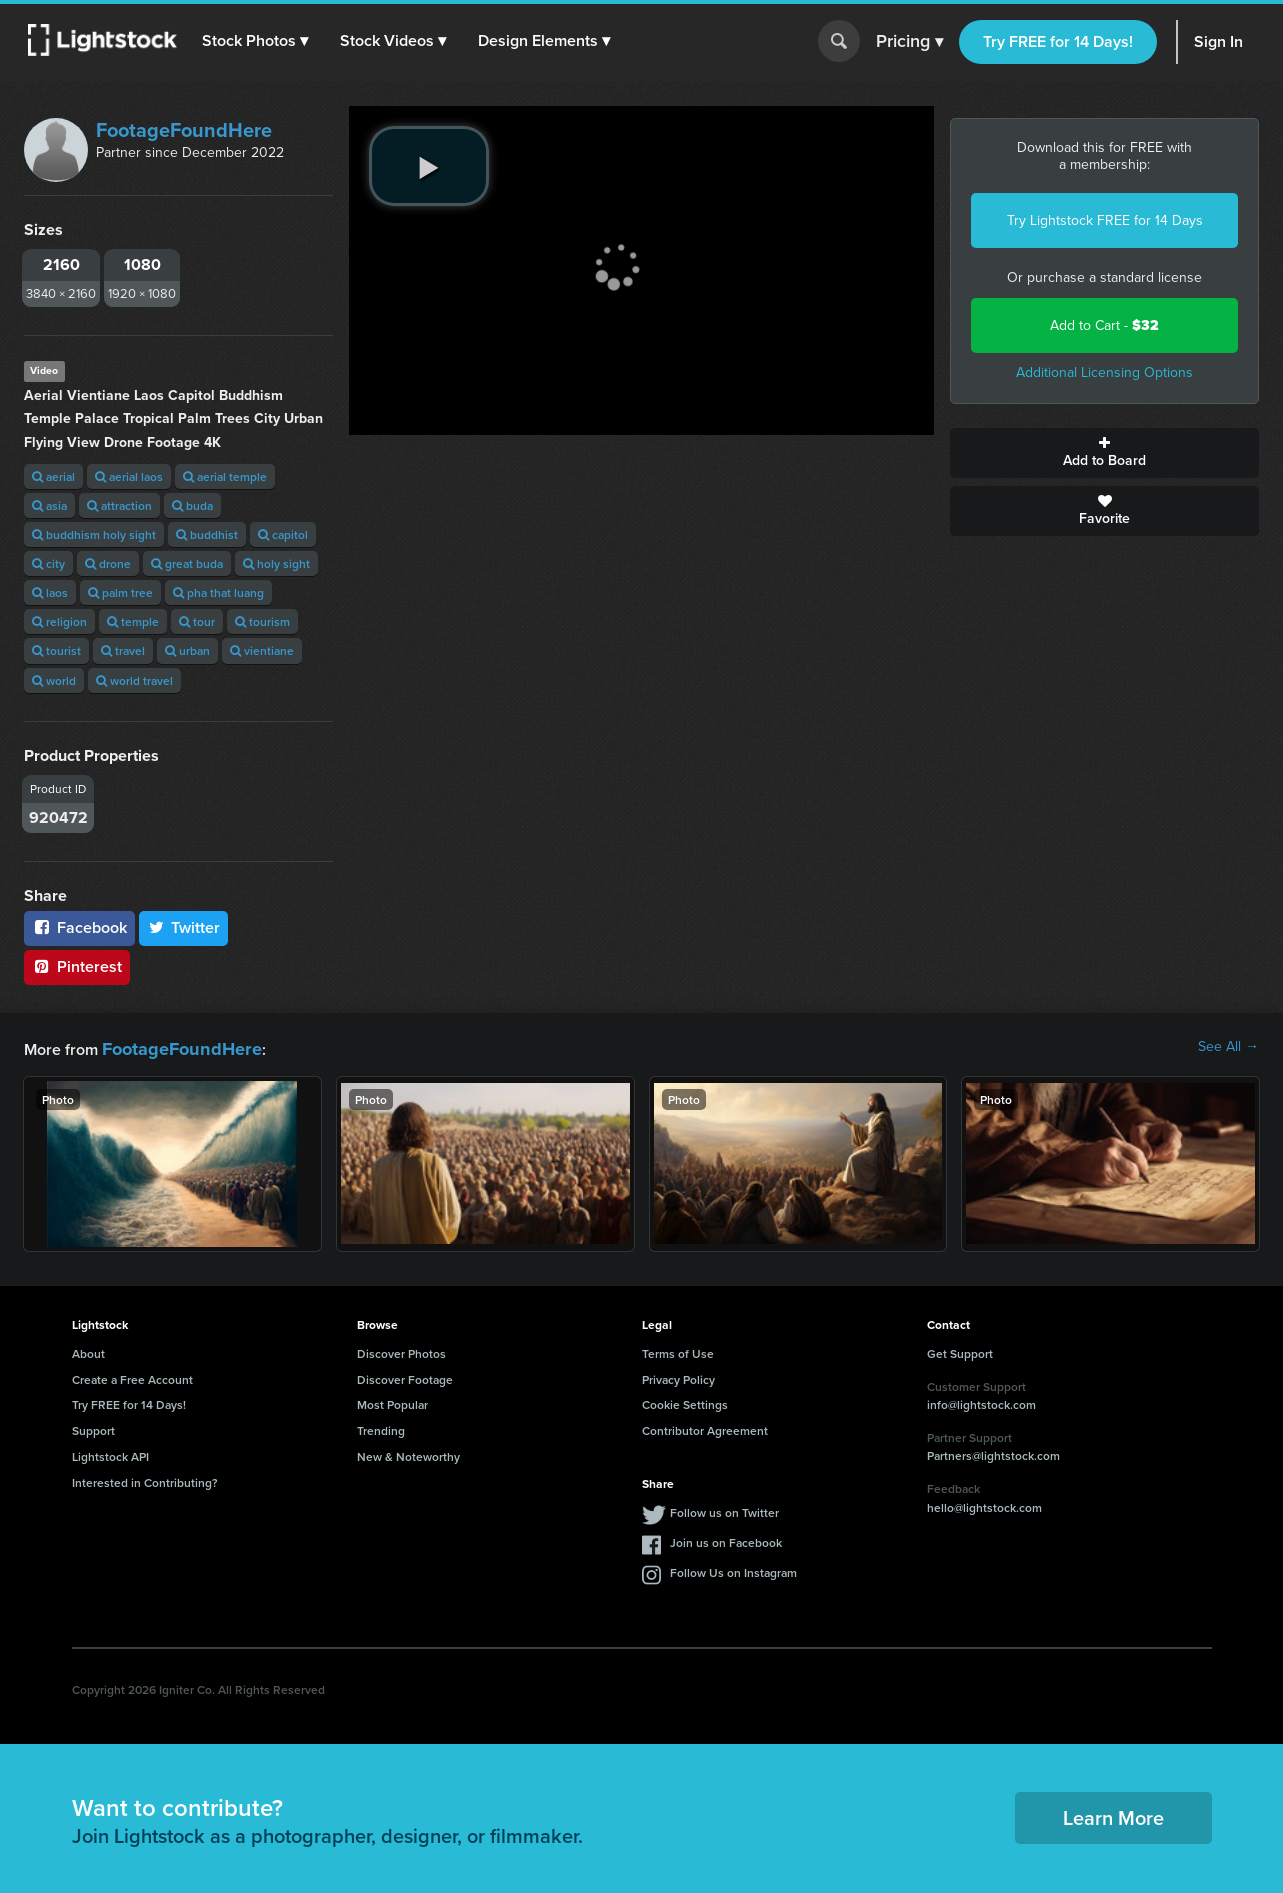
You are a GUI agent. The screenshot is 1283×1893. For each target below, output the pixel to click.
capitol (283, 534)
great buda (187, 563)
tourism (262, 621)
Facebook (79, 927)
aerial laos (129, 476)
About (88, 1350)
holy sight (276, 563)
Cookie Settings (685, 1401)
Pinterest (77, 966)
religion (59, 621)
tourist (56, 650)
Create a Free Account (132, 1376)
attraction (119, 505)
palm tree (120, 592)
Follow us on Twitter (724, 1509)
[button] (259, 41)
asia (49, 505)
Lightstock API (110, 1453)
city (48, 563)
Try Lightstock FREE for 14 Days (1105, 220)
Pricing (909, 42)
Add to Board (1104, 453)
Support (93, 1427)
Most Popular (392, 1401)
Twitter (184, 927)
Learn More (1113, 1814)
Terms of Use (678, 1350)
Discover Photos (401, 1350)
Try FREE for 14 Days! (1058, 41)
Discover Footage (405, 1376)
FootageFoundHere (184, 130)
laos (50, 592)
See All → (1228, 1047)
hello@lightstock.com (984, 1504)
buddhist (207, 534)
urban (187, 650)
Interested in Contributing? (145, 1479)
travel (123, 650)
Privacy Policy (678, 1376)
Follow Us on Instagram (733, 1569)
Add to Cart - (1104, 325)
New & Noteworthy (408, 1453)
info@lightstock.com (981, 1401)
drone (108, 563)
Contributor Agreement (705, 1427)
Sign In (1218, 41)
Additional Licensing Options (1104, 372)
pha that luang (218, 592)
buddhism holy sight (94, 534)
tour (197, 621)
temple (133, 621)
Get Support (960, 1350)
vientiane (262, 650)
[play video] (429, 166)
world (54, 680)
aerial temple (225, 476)
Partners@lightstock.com (993, 1452)
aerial (53, 476)
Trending (381, 1427)
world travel (134, 680)
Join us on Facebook (726, 1539)
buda (192, 505)
